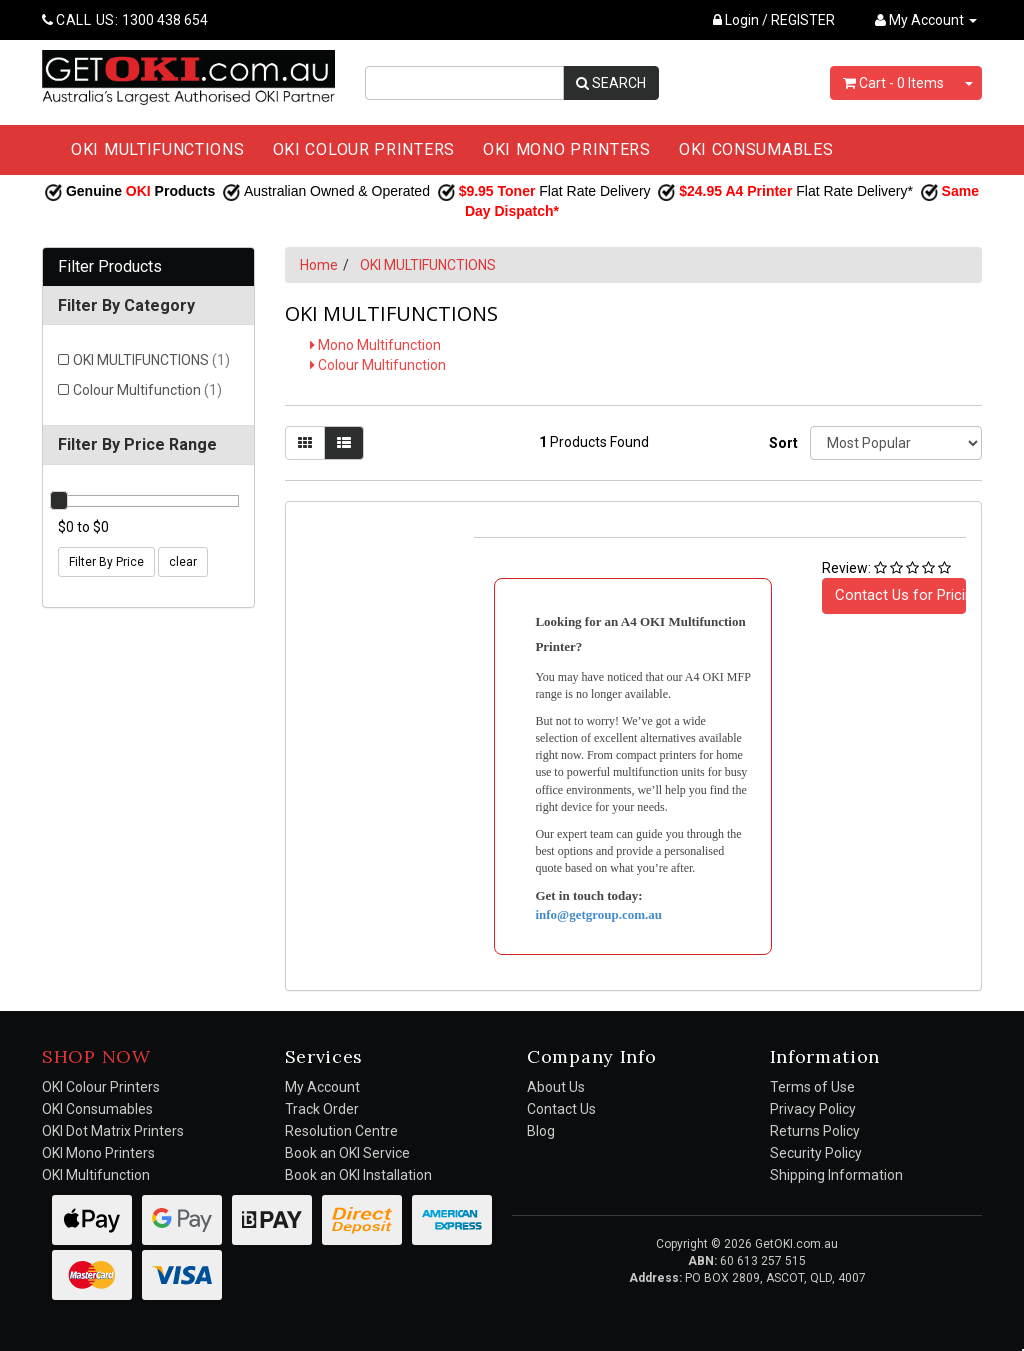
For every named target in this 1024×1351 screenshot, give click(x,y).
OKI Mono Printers (98, 1153)
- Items (893, 83)
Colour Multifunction (147, 390)
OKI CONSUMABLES (756, 149)
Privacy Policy (813, 1109)
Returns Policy (815, 1131)
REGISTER (803, 20)
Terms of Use (812, 1087)
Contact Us (561, 1109)
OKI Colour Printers (101, 1087)
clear (183, 562)
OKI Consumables (97, 1109)
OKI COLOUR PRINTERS (364, 149)
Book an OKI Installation (358, 1175)
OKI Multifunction (96, 1175)
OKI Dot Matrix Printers (113, 1131)
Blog (541, 1131)
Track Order (322, 1109)
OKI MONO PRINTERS (567, 149)
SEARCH (611, 83)
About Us (556, 1087)
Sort (781, 443)
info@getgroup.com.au (598, 914)
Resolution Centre (341, 1131)
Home (319, 265)
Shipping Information (836, 1175)
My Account (322, 1087)
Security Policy (816, 1153)
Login (736, 20)
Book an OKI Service (347, 1153)
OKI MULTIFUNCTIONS (158, 149)
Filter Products (110, 267)
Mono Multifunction (375, 345)
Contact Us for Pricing (900, 595)
